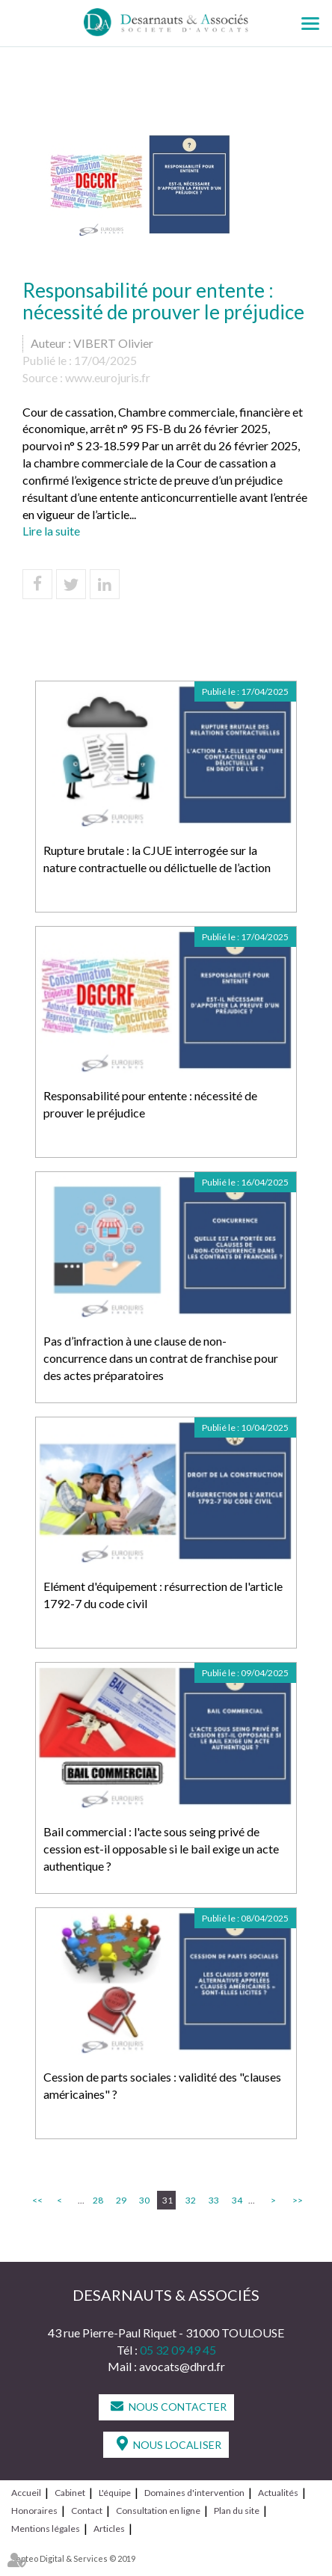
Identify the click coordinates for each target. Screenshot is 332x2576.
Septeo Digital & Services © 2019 (73, 2558)
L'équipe (115, 2492)
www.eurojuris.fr (107, 377)
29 (121, 2200)
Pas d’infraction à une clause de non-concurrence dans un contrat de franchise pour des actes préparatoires (160, 1358)
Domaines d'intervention (194, 2492)
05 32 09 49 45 (178, 2350)
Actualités (278, 2492)
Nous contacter (178, 2406)
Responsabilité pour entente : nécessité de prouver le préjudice (150, 1104)
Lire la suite (51, 531)
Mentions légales (45, 2528)
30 (144, 2200)
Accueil (26, 2492)
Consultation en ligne (158, 2510)
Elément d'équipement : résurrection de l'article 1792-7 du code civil (163, 1594)
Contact (86, 2510)
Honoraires (34, 2510)
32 (190, 2200)
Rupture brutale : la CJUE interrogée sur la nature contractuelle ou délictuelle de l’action (157, 858)
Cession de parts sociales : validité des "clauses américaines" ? (162, 2085)
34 (237, 2200)
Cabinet (70, 2492)
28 (98, 2200)
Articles (109, 2528)
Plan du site (236, 2510)
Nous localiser (177, 2444)
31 (167, 2200)
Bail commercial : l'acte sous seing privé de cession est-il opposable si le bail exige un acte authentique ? (161, 1848)
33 (214, 2200)
